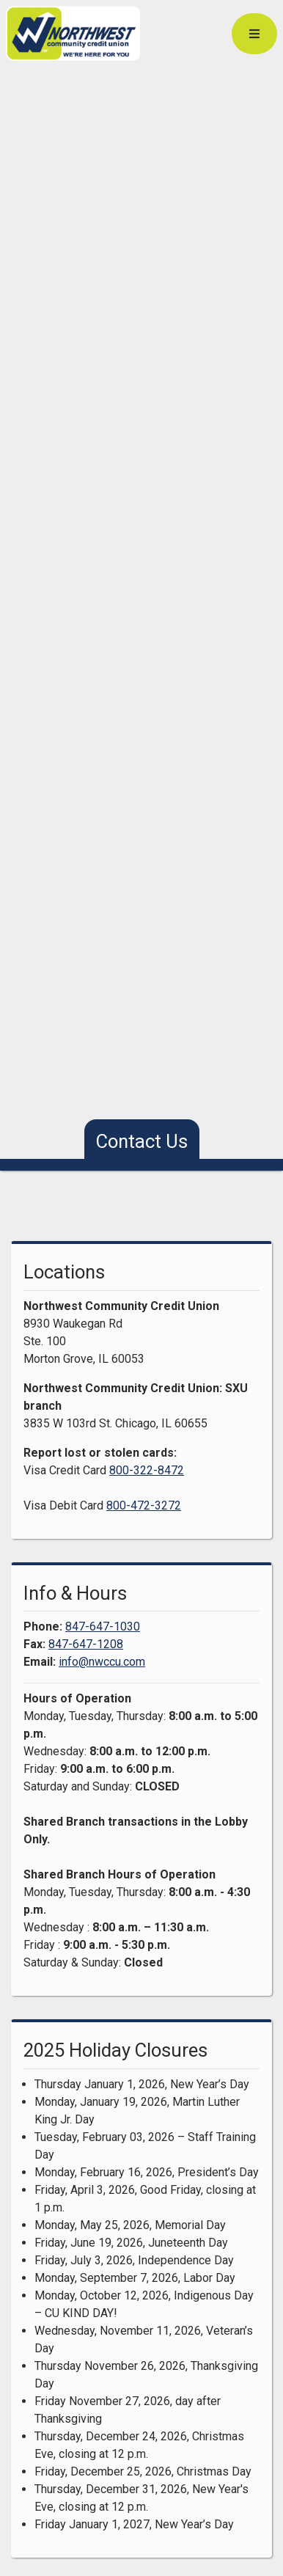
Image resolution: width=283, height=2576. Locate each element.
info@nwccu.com (102, 1662)
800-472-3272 (143, 1505)
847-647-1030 (102, 1626)
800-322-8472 (146, 1470)
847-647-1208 (85, 1644)
